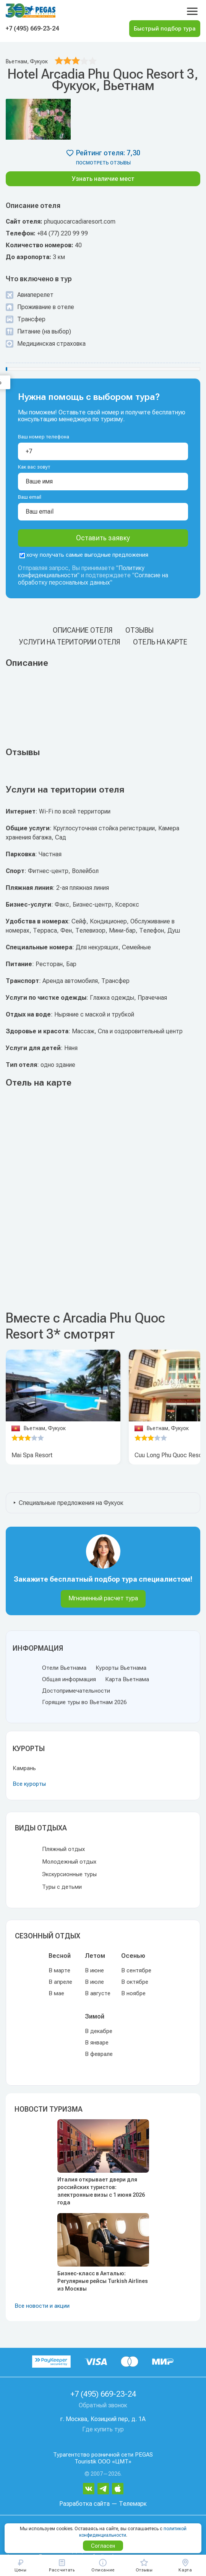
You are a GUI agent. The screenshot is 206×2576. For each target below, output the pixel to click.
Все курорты (29, 1783)
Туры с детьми (62, 1886)
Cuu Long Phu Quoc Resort (170, 1455)
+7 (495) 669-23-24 (32, 28)
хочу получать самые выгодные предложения (83, 554)
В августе (97, 1993)
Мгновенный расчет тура (103, 1598)
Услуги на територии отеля (69, 642)
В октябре (134, 1981)
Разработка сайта (84, 2503)
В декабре (98, 2031)
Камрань (24, 1768)
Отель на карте (160, 642)
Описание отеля (82, 630)
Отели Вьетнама (64, 1667)
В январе (97, 2042)
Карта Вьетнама (127, 1679)
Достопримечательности (76, 1690)
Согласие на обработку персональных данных (93, 579)
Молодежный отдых (69, 1861)
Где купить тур (103, 2429)
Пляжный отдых (63, 1849)
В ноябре (133, 1993)
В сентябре (136, 1970)
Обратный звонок (103, 2405)
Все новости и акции (42, 2305)
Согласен (103, 2546)
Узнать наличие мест (103, 178)
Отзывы (139, 630)
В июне (94, 1970)
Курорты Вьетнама (121, 1667)
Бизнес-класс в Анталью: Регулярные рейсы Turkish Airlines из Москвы (102, 2281)
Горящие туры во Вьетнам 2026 (84, 1702)
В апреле (60, 1981)
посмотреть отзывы (103, 163)
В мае (56, 1993)
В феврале (99, 2054)
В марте (59, 1970)
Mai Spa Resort (31, 1455)
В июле (94, 1981)
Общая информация (69, 1679)
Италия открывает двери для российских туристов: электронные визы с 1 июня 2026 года (101, 2190)
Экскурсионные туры (69, 1874)
